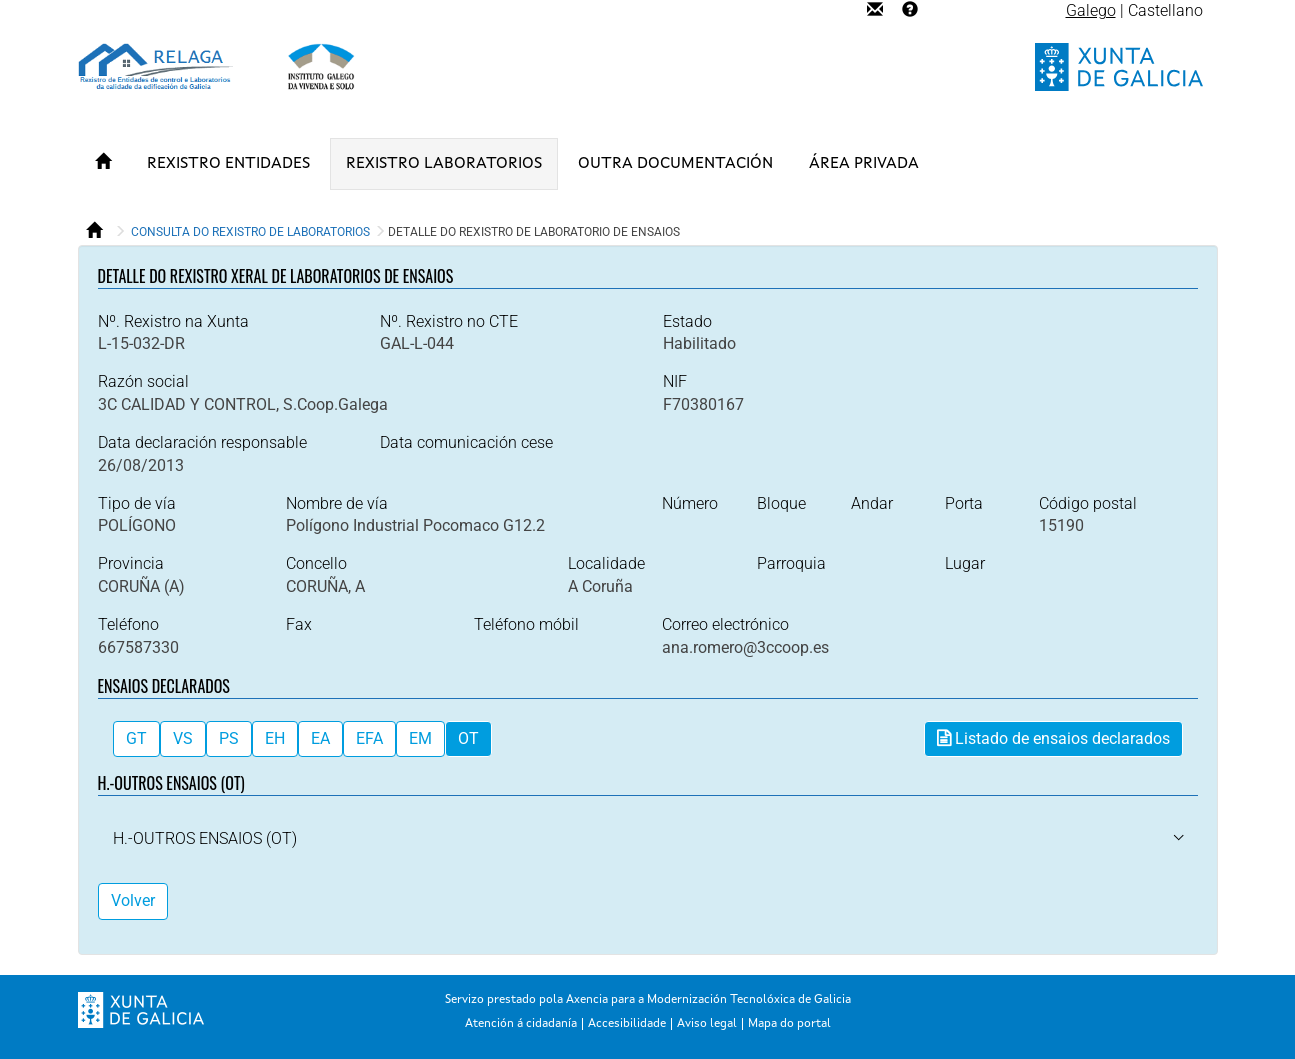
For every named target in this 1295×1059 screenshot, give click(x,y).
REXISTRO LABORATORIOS (444, 164)
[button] (205, 838)
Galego (1091, 10)
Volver (133, 900)
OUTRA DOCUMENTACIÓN (675, 164)
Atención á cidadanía (521, 1024)
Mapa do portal (789, 1024)
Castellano (1165, 10)
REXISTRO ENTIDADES (228, 164)
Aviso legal (707, 1024)
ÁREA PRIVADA (864, 164)
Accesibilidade (627, 1024)
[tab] (648, 839)
